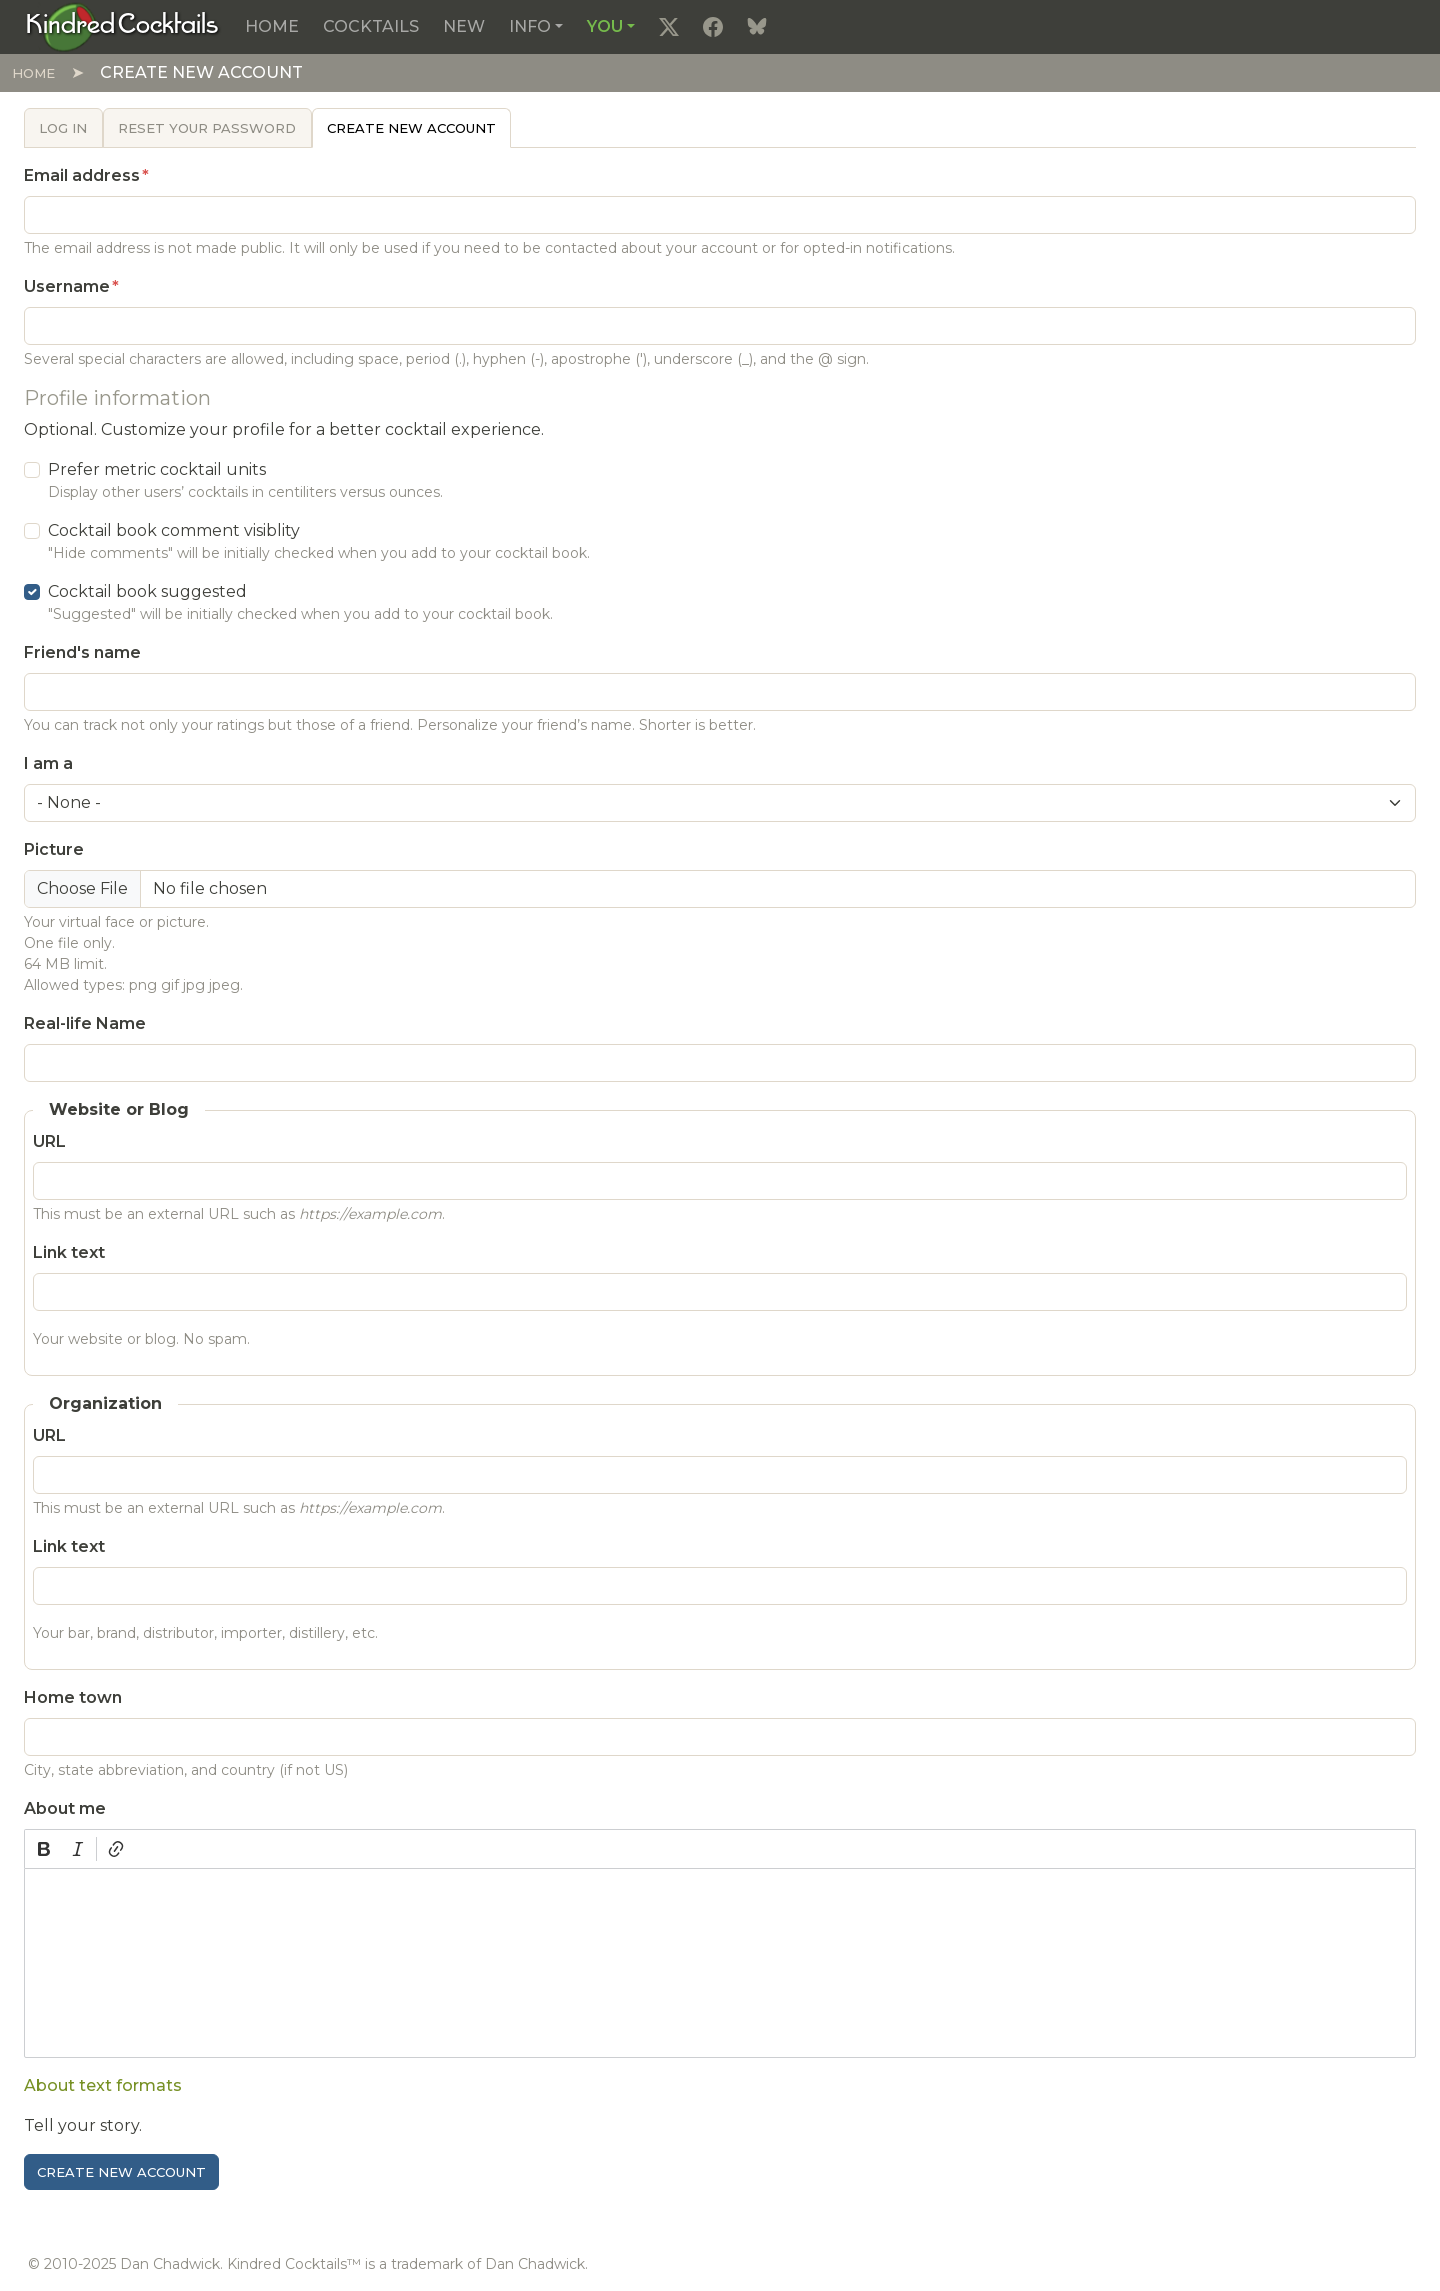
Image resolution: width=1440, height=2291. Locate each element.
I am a (48, 763)
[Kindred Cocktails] (122, 26)
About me (65, 1808)
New (464, 26)
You (605, 26)
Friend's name (82, 652)
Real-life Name (85, 1023)
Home (272, 26)
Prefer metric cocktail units (157, 469)
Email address (82, 175)
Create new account (411, 128)
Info (530, 26)
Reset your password (207, 128)
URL (49, 1141)
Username (67, 286)
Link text (69, 1252)
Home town (73, 1697)
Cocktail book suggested (147, 591)
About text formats (103, 2085)
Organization (105, 1403)
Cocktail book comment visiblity (174, 530)
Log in (63, 128)
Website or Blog (119, 1109)
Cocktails (371, 26)
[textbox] (720, 1963)
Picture (54, 849)
